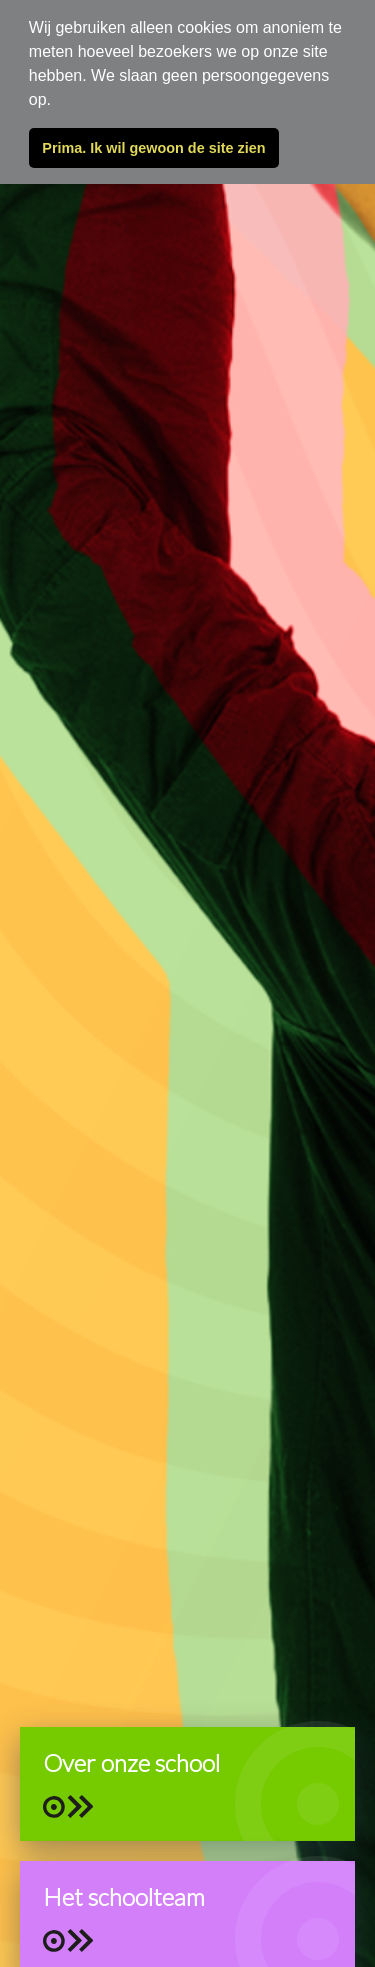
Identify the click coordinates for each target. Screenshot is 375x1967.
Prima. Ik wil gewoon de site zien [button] (153, 148)
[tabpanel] (187, 983)
